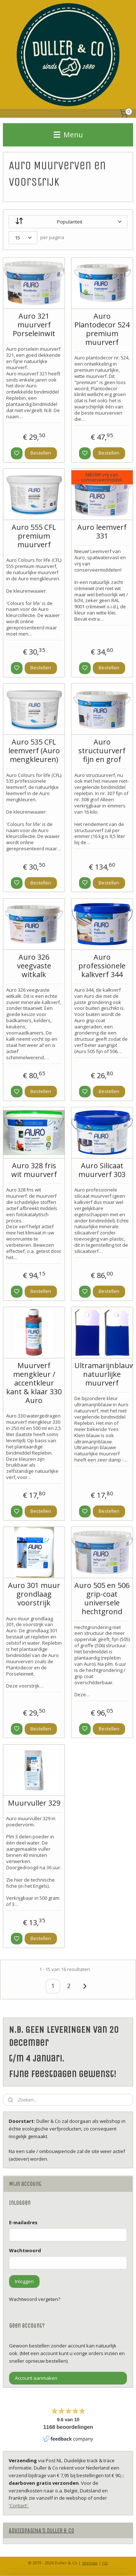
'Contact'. (19, 2505)
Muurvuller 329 (34, 1803)
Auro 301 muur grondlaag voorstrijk (34, 1594)
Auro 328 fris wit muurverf (34, 1170)
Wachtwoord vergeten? (34, 2299)
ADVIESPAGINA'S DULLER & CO (41, 2530)
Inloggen (24, 2281)
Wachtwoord (25, 2250)
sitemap (90, 2562)
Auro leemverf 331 (102, 531)
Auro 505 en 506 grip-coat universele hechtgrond (101, 1598)
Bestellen (40, 453)
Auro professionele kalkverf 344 (101, 966)
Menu (68, 135)
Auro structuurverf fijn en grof (101, 751)
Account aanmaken (36, 2378)
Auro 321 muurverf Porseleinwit (34, 325)
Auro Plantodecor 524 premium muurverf (101, 329)
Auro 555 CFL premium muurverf (34, 536)
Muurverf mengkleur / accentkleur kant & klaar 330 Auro (34, 1383)
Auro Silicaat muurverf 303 (101, 1170)
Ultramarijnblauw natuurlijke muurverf (102, 1374)
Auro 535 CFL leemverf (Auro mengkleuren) (34, 751)
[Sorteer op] (68, 221)
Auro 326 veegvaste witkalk (34, 966)
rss (105, 2562)
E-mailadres (23, 2222)
